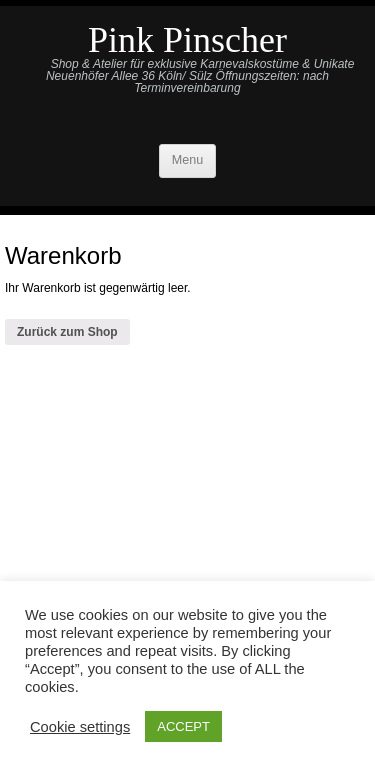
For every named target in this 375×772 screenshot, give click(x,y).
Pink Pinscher (187, 40)
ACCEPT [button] (183, 726)
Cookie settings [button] (80, 727)
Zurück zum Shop (67, 332)
